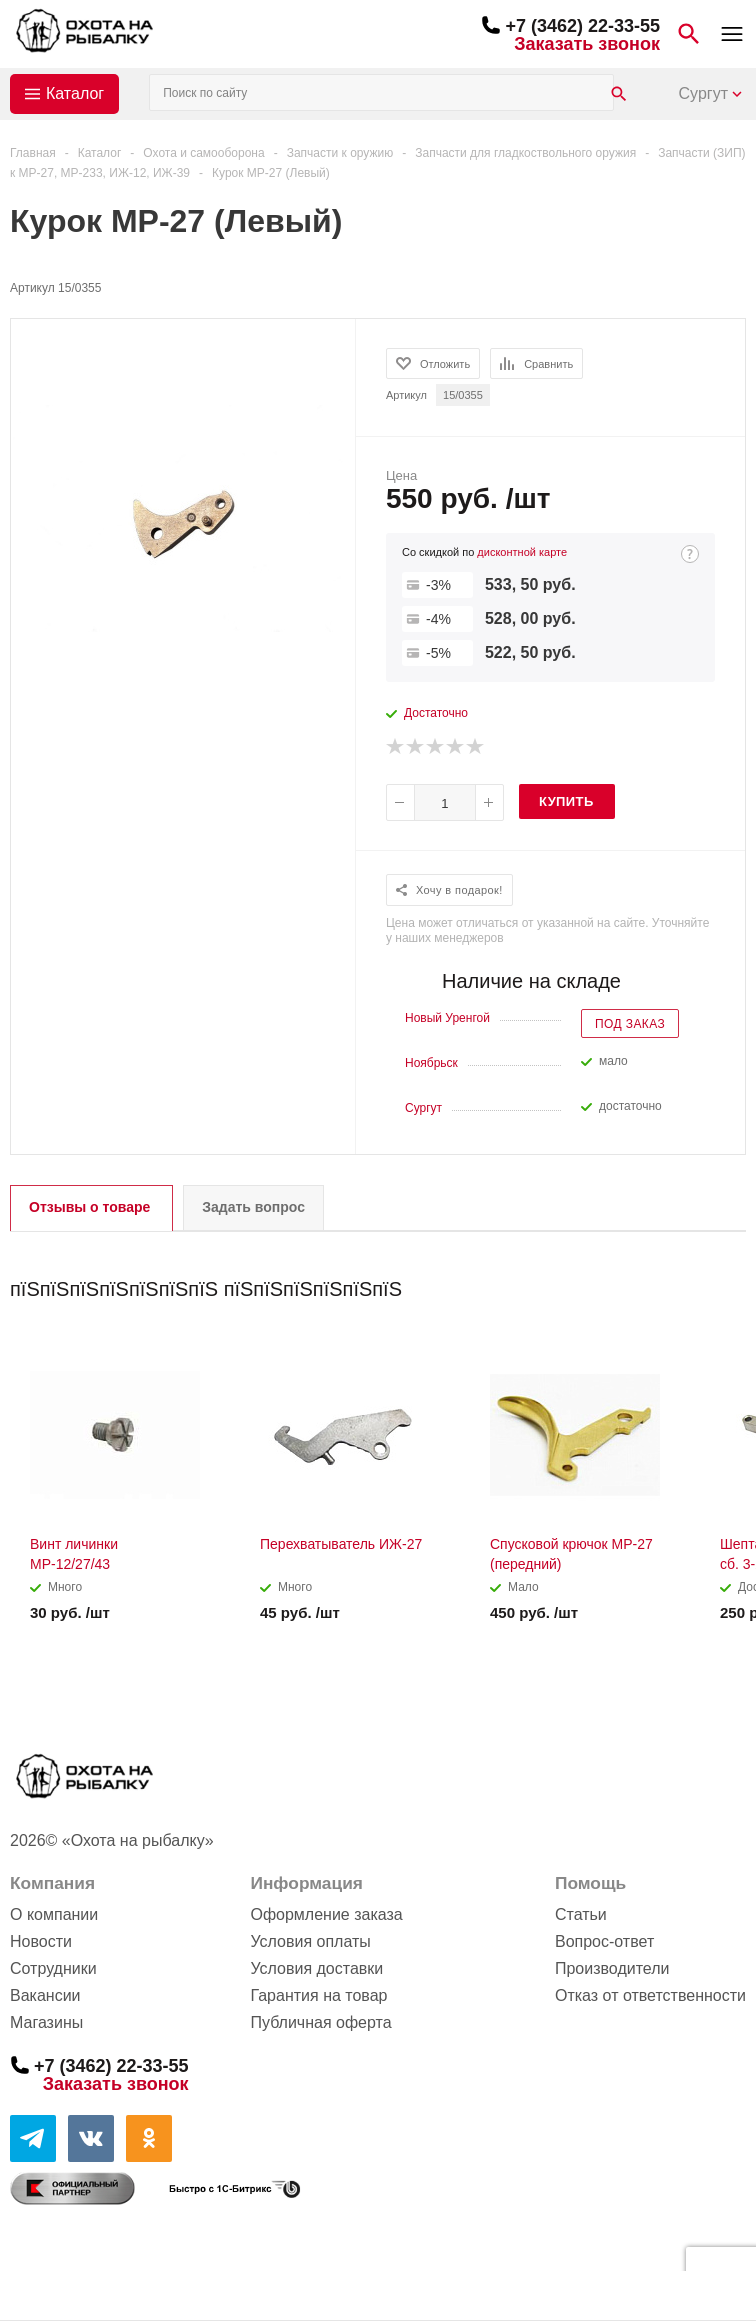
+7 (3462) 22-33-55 (582, 26)
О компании (54, 1914)
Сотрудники (53, 1968)
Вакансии (45, 1995)
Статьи (581, 1914)
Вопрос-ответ (604, 1941)
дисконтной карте (522, 552)
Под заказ (630, 1024)
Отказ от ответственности (650, 1995)
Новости (41, 1941)
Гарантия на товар (318, 1995)
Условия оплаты (310, 1941)
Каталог (75, 93)
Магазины (46, 2022)
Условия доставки (316, 1968)
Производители (612, 1968)
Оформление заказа (326, 1914)
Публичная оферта (320, 2022)
